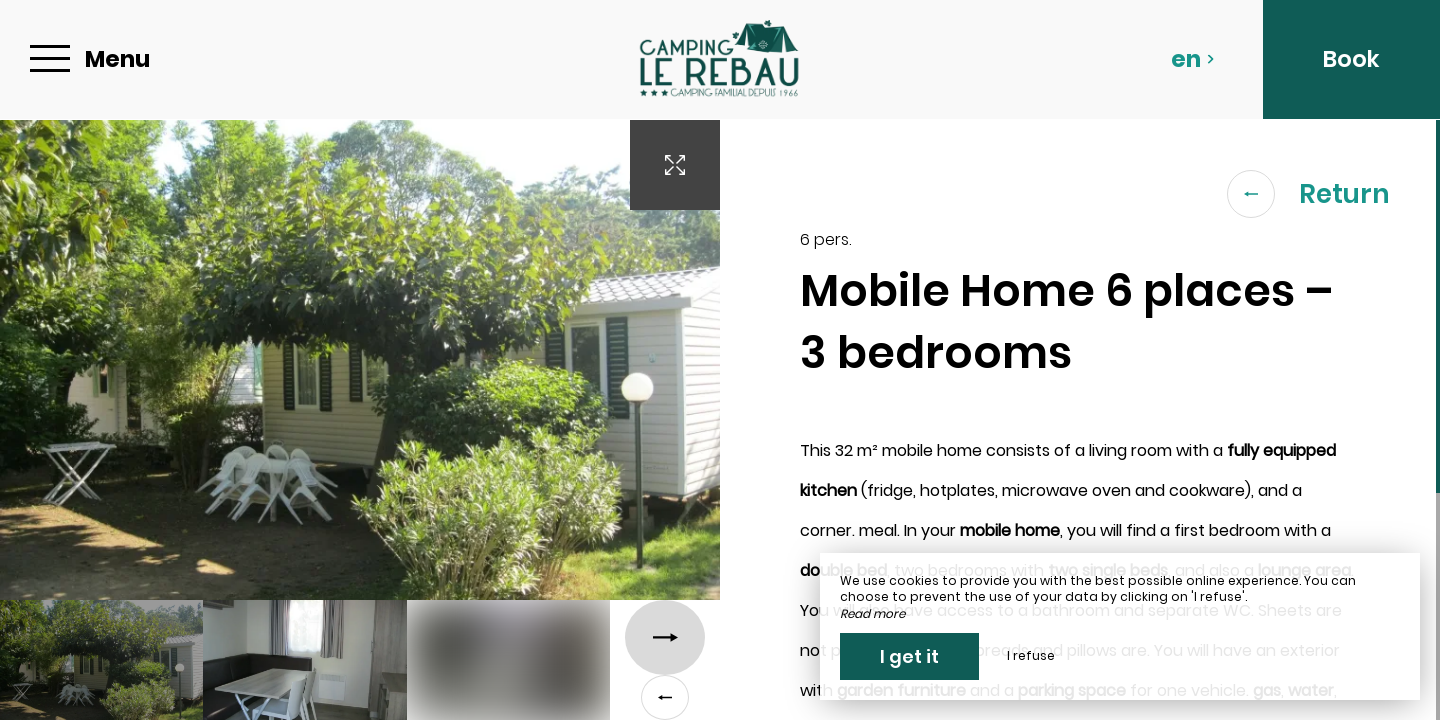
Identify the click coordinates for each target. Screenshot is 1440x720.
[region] (1080, 420)
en (1193, 59)
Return (1308, 194)
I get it (909, 656)
